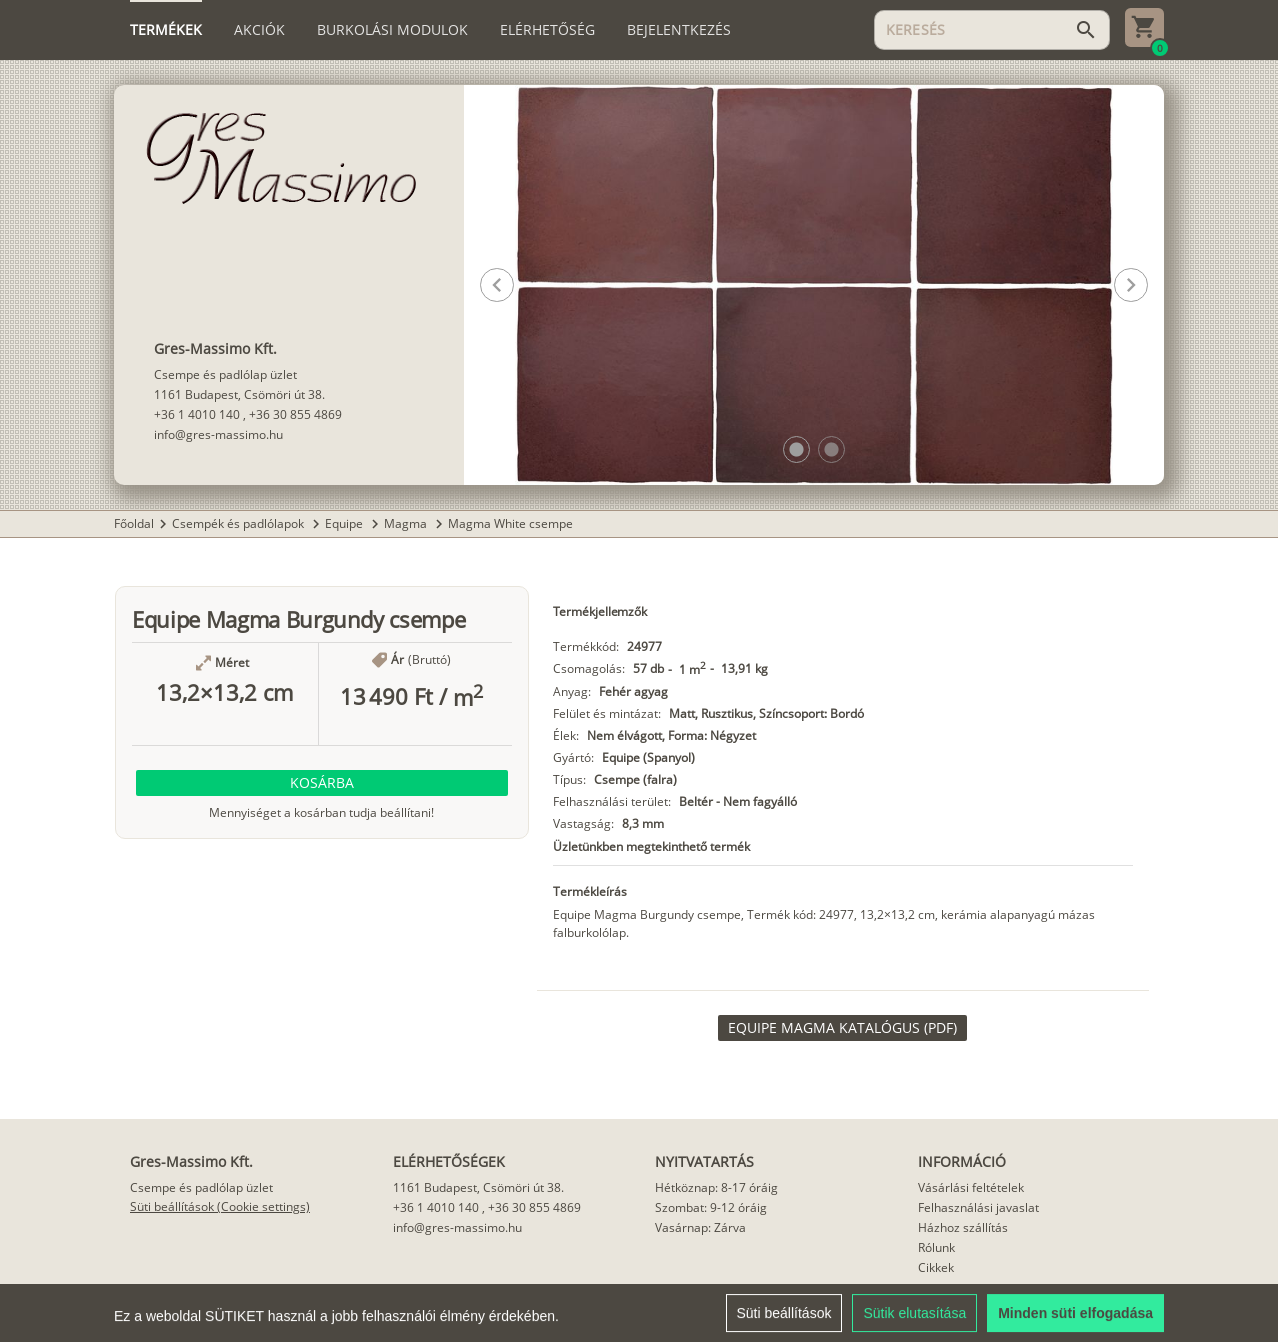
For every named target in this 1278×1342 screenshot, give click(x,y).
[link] (842, 1028)
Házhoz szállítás (963, 1227)
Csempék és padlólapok (239, 523)
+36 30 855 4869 (295, 414)
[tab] (166, 30)
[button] (796, 449)
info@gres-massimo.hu (218, 434)
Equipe (345, 523)
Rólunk (936, 1247)
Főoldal (134, 523)
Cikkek (936, 1267)
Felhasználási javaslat (978, 1207)
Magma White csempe (510, 523)
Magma (407, 523)
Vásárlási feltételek (971, 1187)
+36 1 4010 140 (197, 414)
